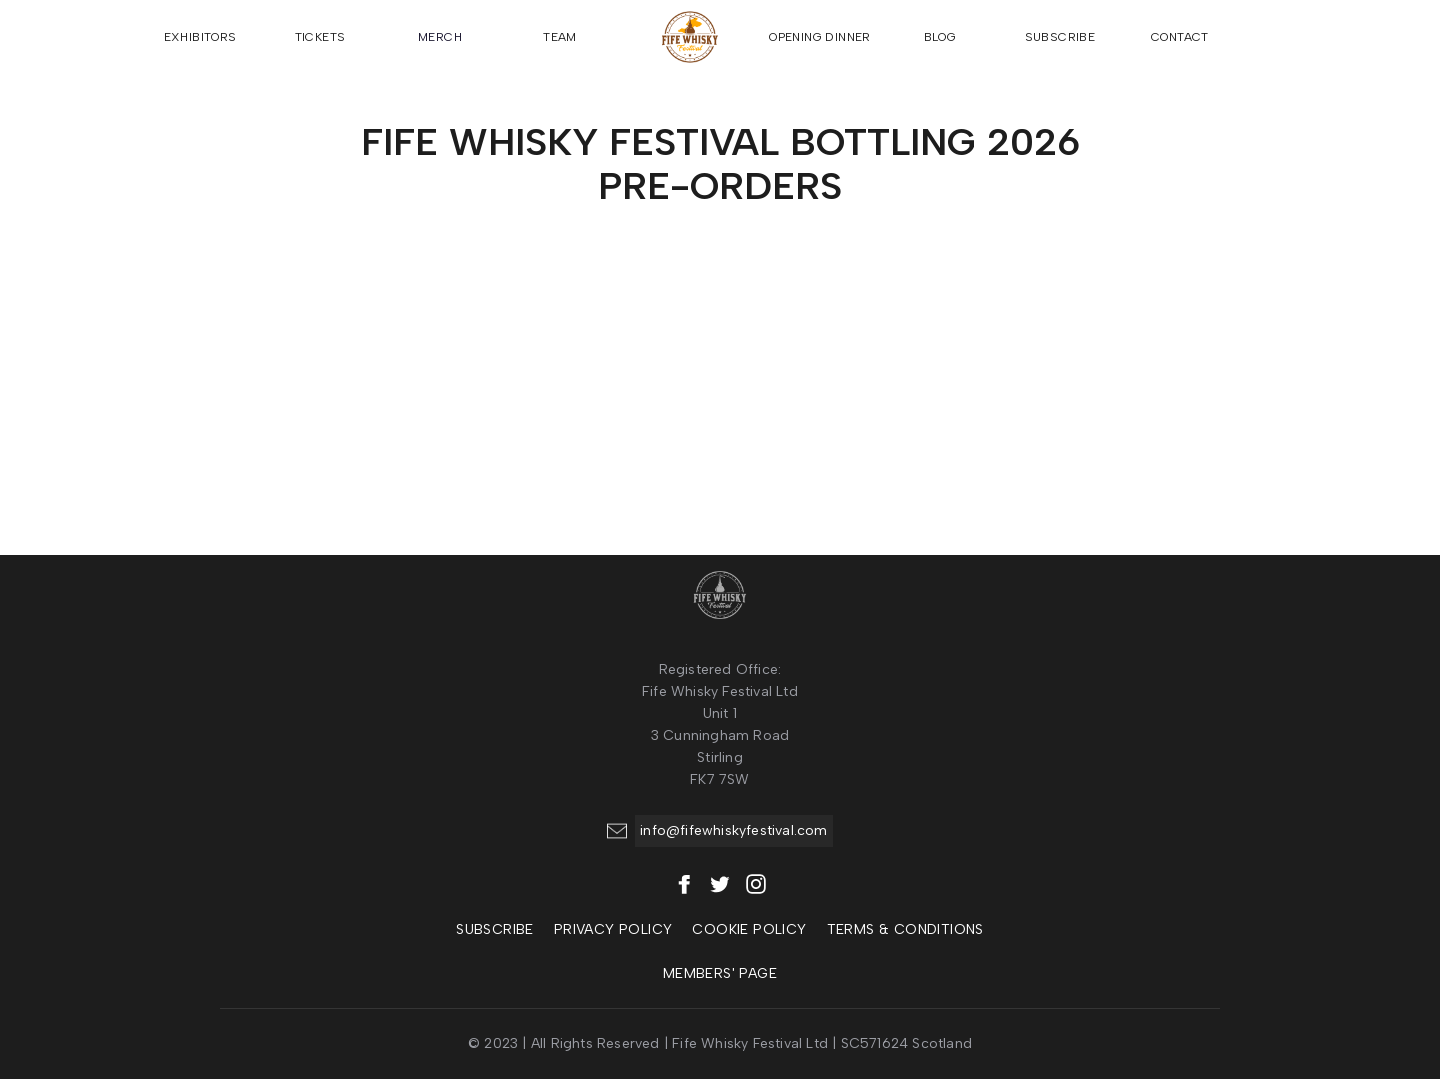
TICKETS (320, 37)
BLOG (940, 37)
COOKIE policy (749, 929)
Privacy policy (613, 929)
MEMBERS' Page (720, 973)
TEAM (560, 37)
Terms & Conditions (905, 929)
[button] (1270, 37)
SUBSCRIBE (1060, 37)
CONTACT (1180, 37)
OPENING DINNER (820, 37)
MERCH (440, 37)
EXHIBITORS (200, 37)
